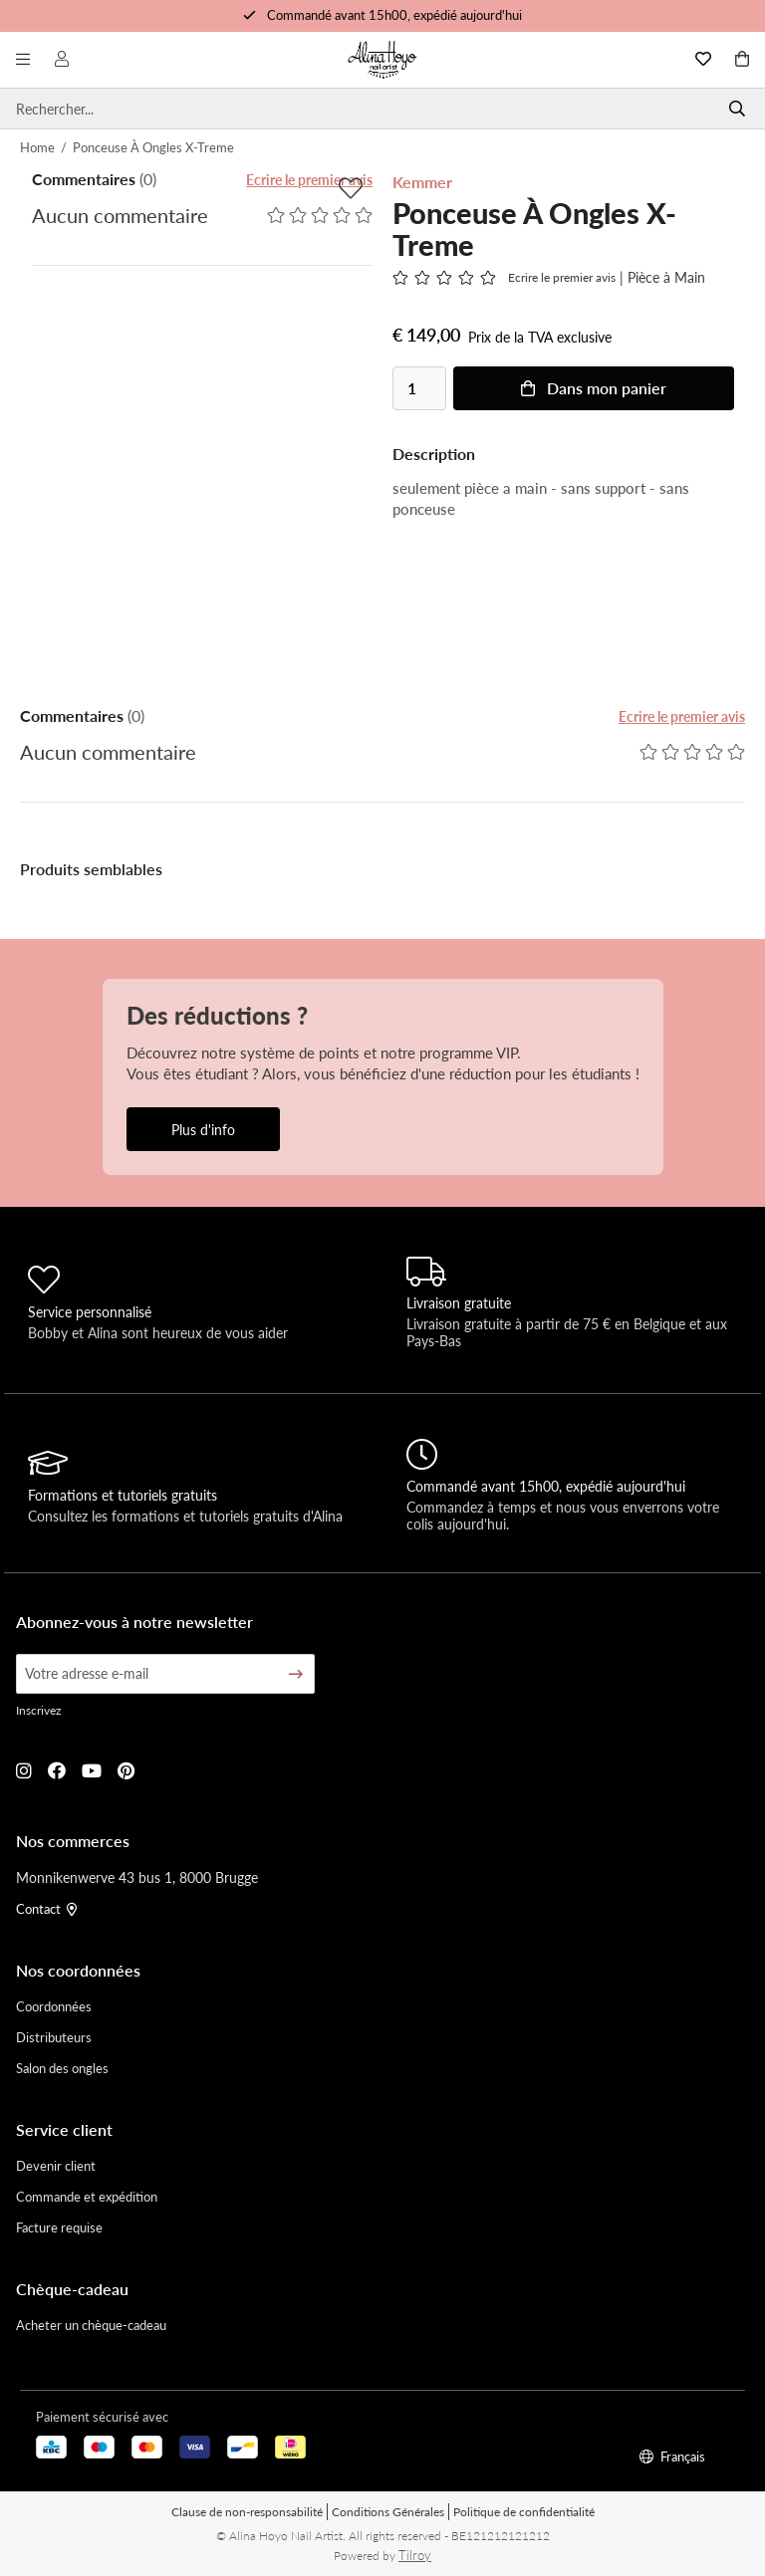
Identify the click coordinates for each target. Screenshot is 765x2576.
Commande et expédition (86, 2196)
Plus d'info (203, 1129)
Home (37, 146)
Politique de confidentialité (524, 2511)
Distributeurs (54, 2036)
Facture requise (59, 2227)
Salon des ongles (62, 2067)
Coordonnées (54, 2005)
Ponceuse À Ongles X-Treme (153, 146)
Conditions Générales (388, 2511)
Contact (46, 1908)
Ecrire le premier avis (309, 179)
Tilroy (414, 2554)
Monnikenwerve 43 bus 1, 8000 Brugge (137, 1877)
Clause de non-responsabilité (247, 2511)
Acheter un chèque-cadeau (91, 2324)
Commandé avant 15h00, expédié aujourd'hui (394, 14)
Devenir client (56, 2165)
